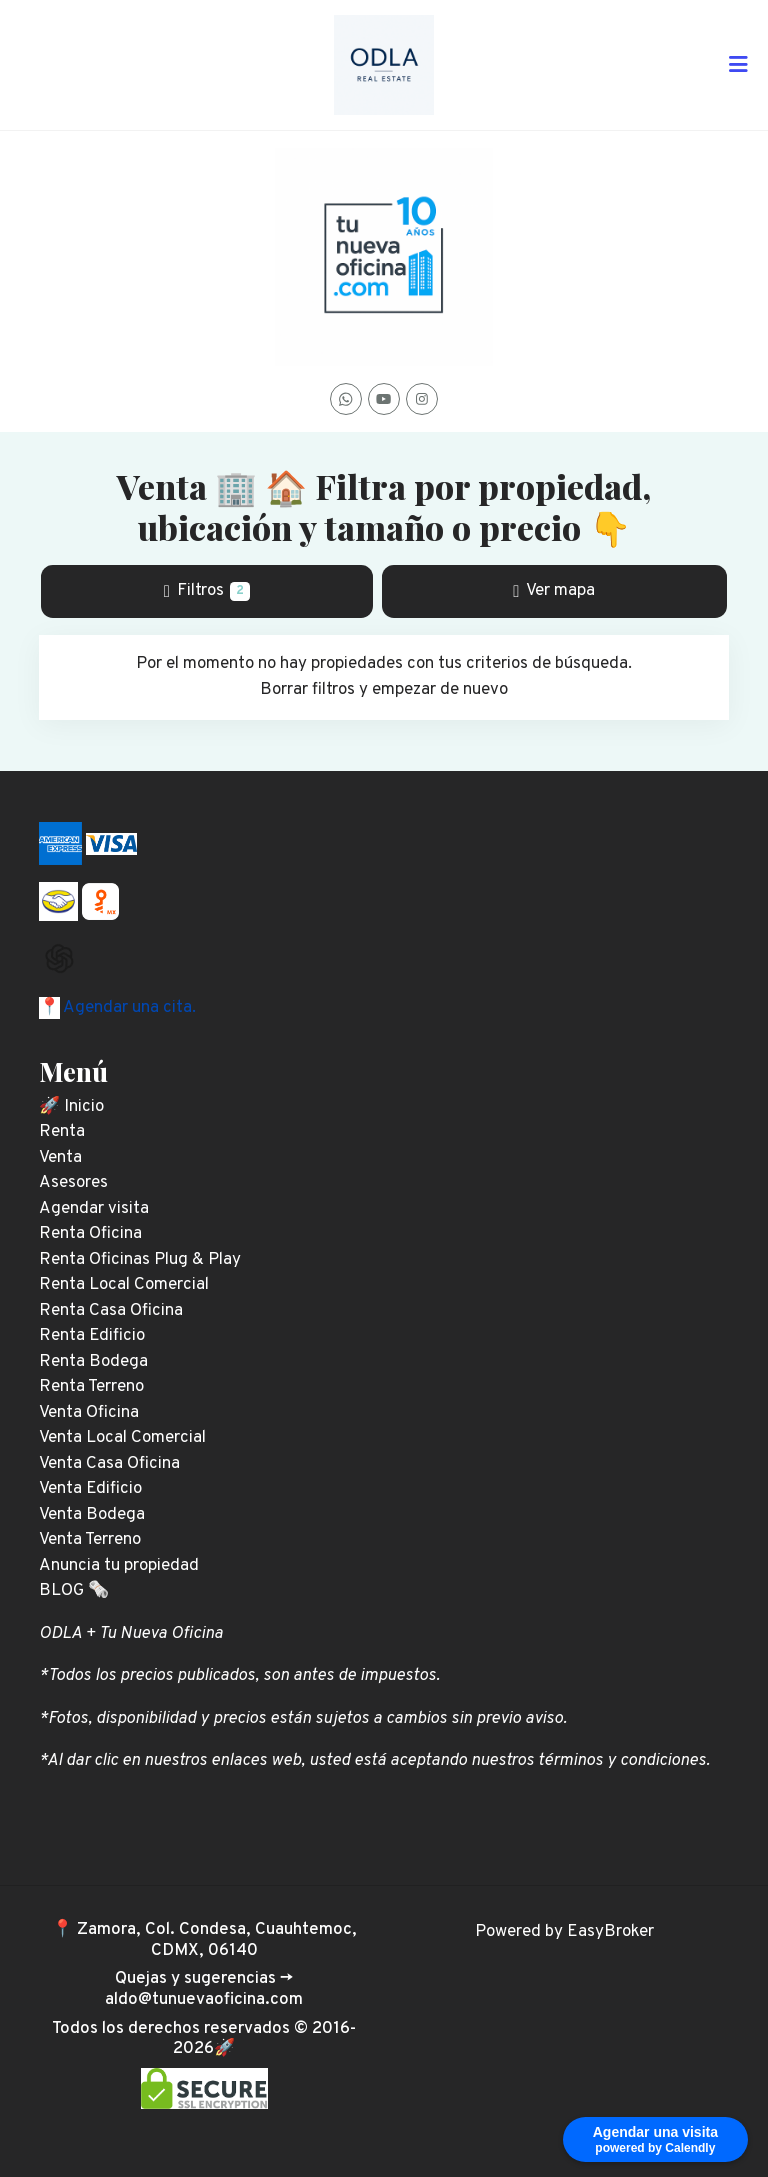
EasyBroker (610, 1932)
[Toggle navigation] (738, 65)
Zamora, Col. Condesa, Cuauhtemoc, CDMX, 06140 (217, 1940)
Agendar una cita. (128, 1008)
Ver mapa (554, 591)
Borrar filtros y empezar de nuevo (384, 690)
